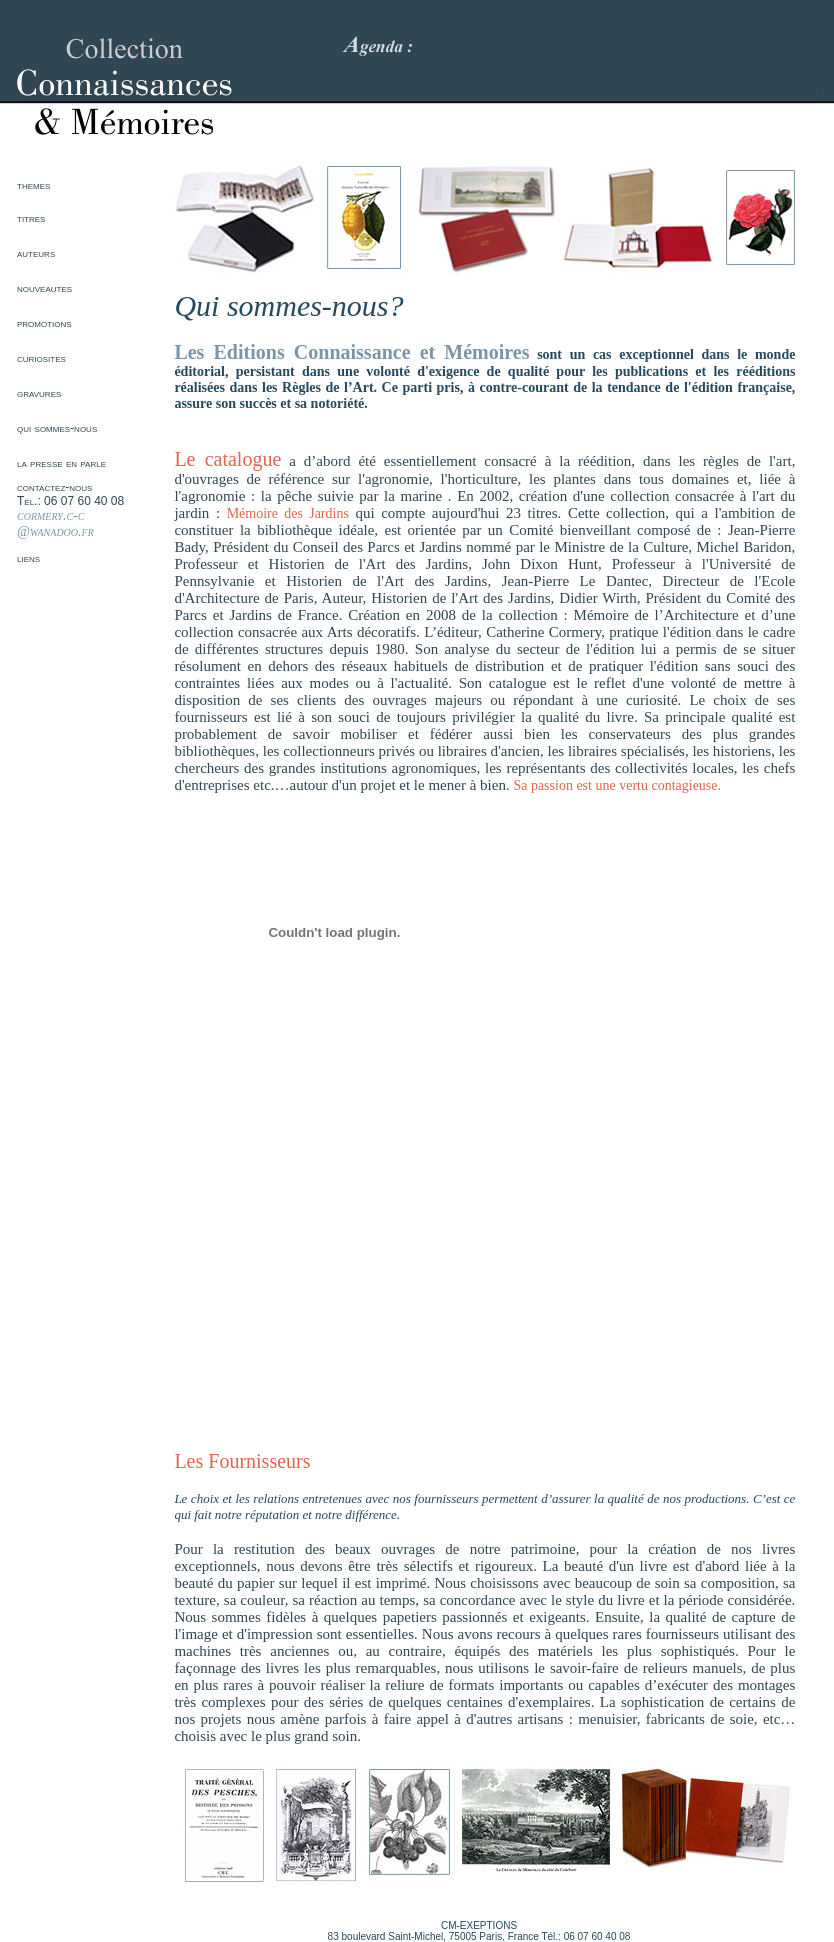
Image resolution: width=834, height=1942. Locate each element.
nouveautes (44, 288)
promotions (44, 323)
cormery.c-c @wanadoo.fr (55, 523)
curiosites (41, 358)
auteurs (36, 253)
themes (33, 185)
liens (28, 558)
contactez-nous (54, 487)
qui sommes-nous (57, 428)
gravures (39, 393)
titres (31, 218)
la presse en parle (61, 463)
